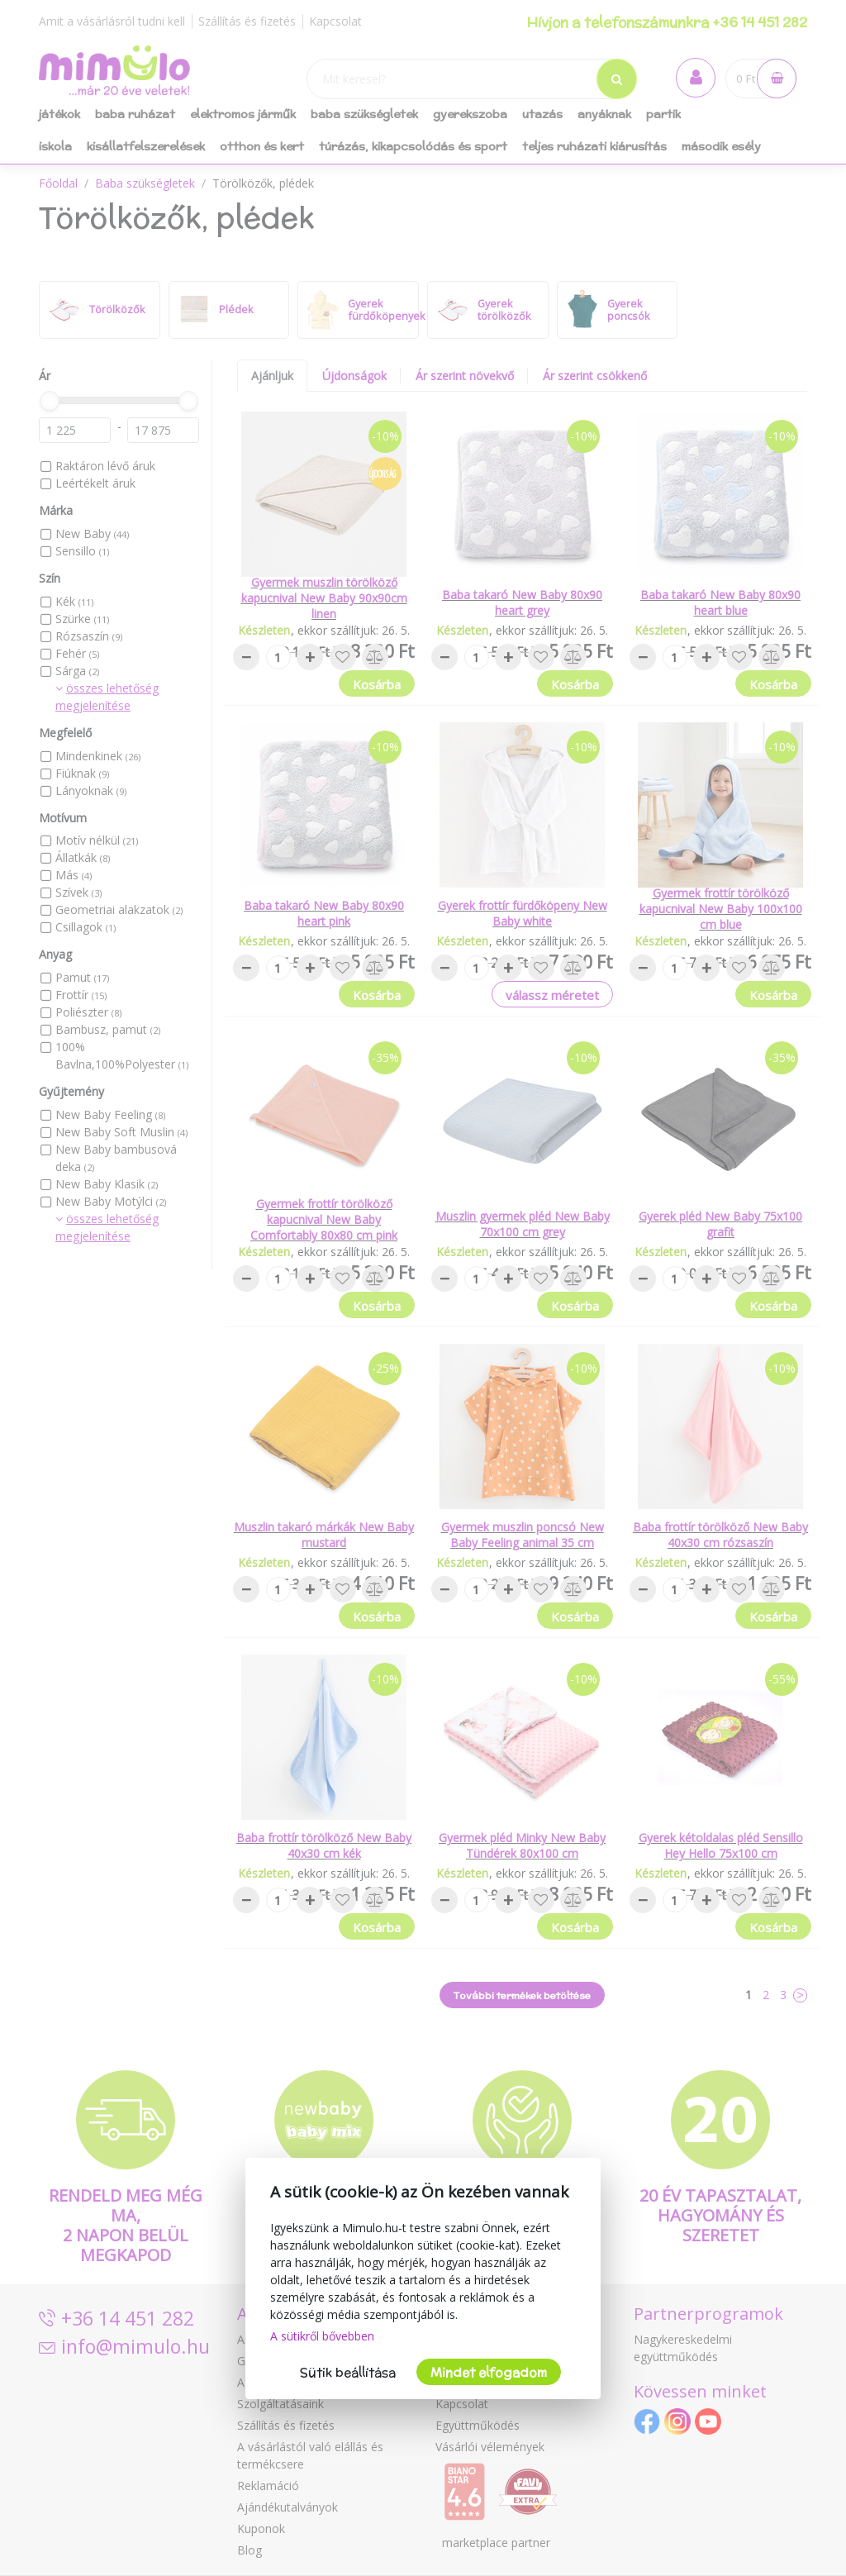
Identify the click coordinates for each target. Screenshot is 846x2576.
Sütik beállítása (348, 2372)
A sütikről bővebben (322, 2336)
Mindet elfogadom (488, 2372)
